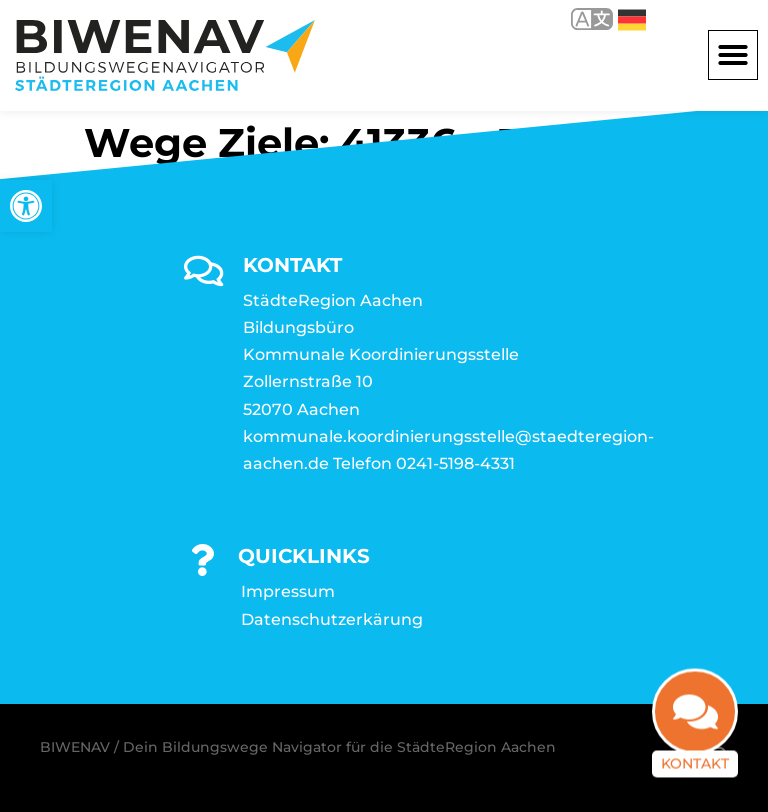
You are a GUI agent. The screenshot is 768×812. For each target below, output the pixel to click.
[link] (26, 206)
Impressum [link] (288, 591)
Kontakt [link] (695, 778)
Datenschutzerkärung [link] (332, 619)
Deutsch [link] (632, 20)
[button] (733, 55)
